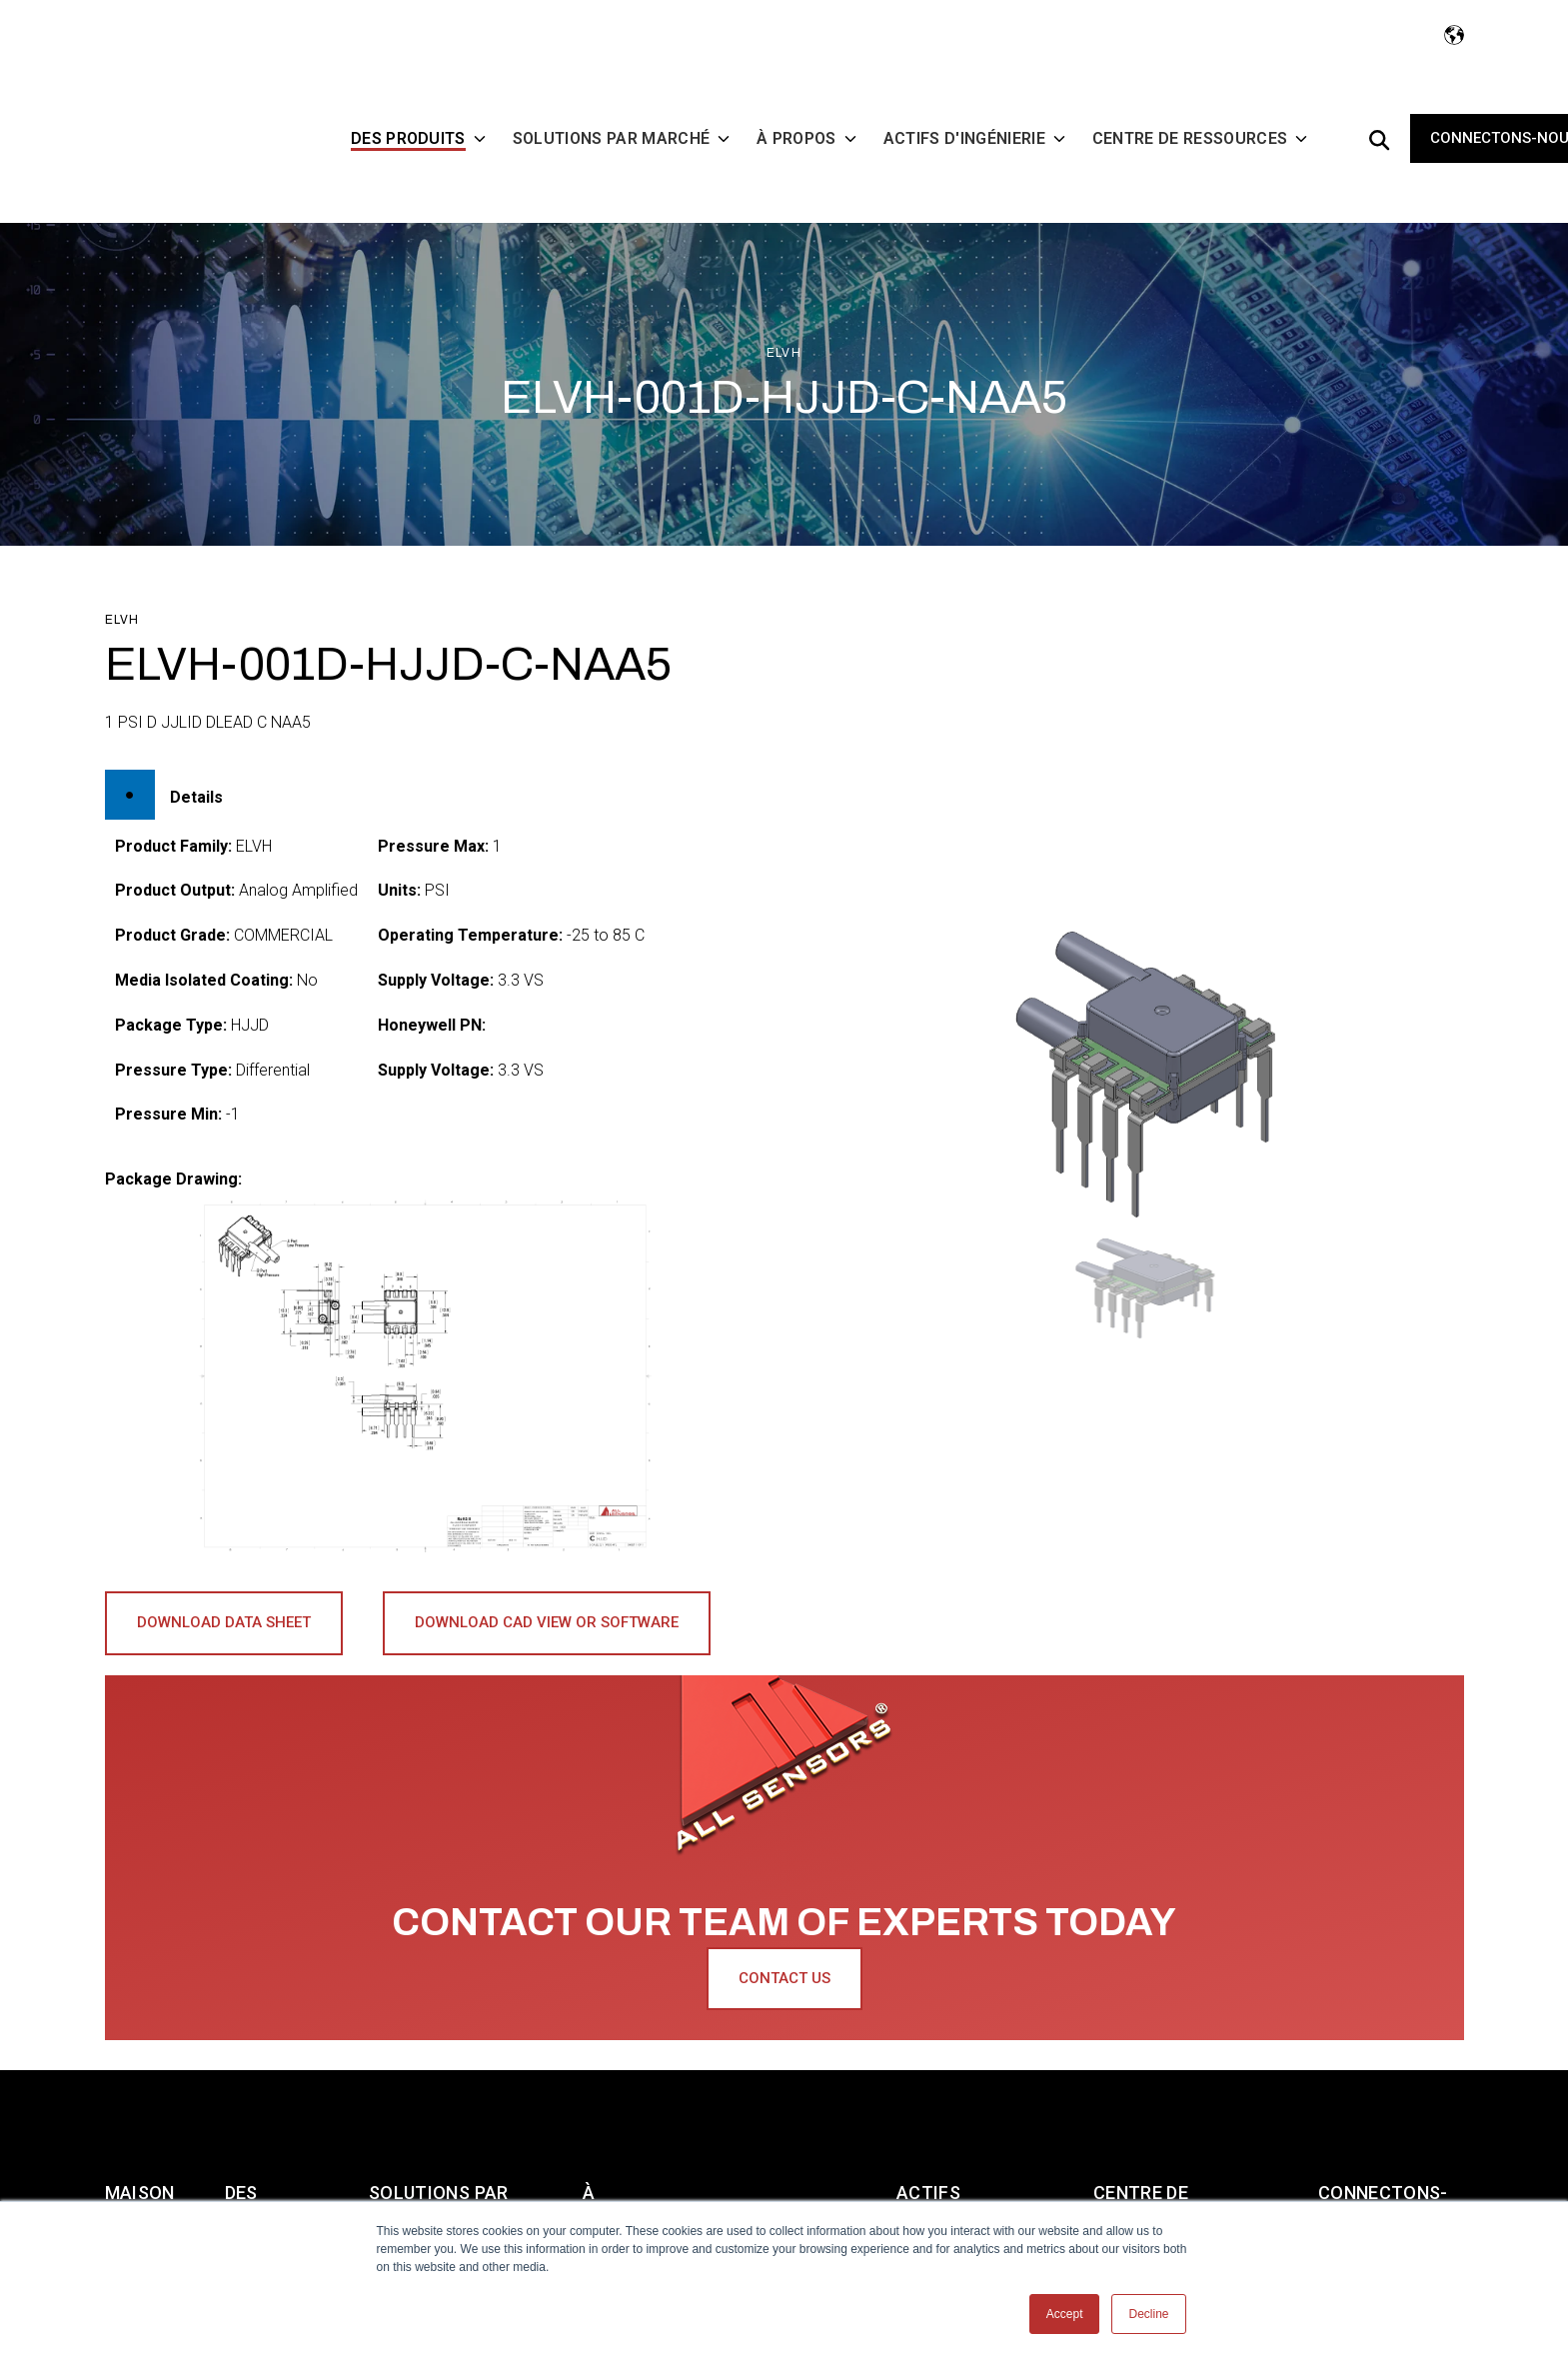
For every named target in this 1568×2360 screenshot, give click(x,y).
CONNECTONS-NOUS (1383, 2112)
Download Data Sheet (224, 1559)
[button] (1143, 1225)
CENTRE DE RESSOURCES (1150, 2112)
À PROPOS (619, 2112)
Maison (140, 2094)
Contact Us (784, 1915)
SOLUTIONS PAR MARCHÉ (439, 2112)
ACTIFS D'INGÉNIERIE (951, 2112)
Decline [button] (1148, 2314)
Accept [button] (1064, 2314)
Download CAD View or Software (547, 1559)
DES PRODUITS (269, 2112)
